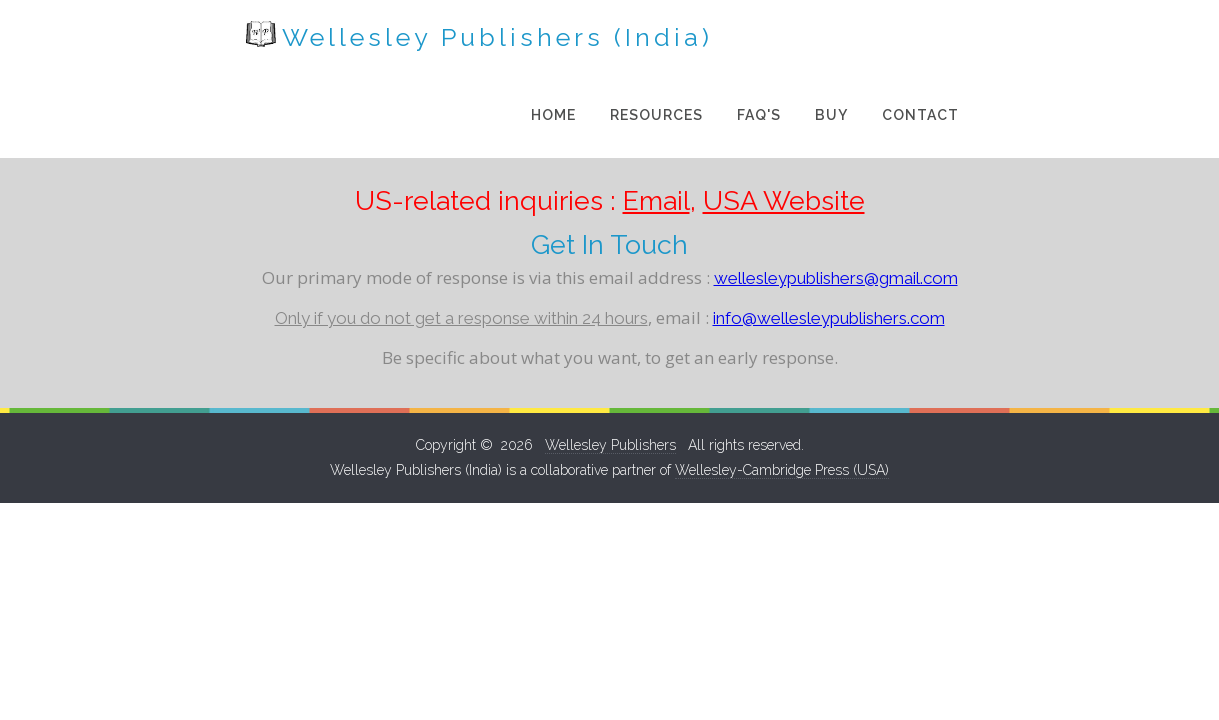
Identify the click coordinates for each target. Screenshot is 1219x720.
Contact (1096, 40)
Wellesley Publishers (610, 370)
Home (729, 40)
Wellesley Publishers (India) (303, 36)
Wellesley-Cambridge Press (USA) (782, 395)
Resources (832, 40)
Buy (1007, 40)
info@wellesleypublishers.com (829, 243)
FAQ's (935, 40)
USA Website (784, 125)
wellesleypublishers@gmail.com (836, 203)
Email (656, 125)
